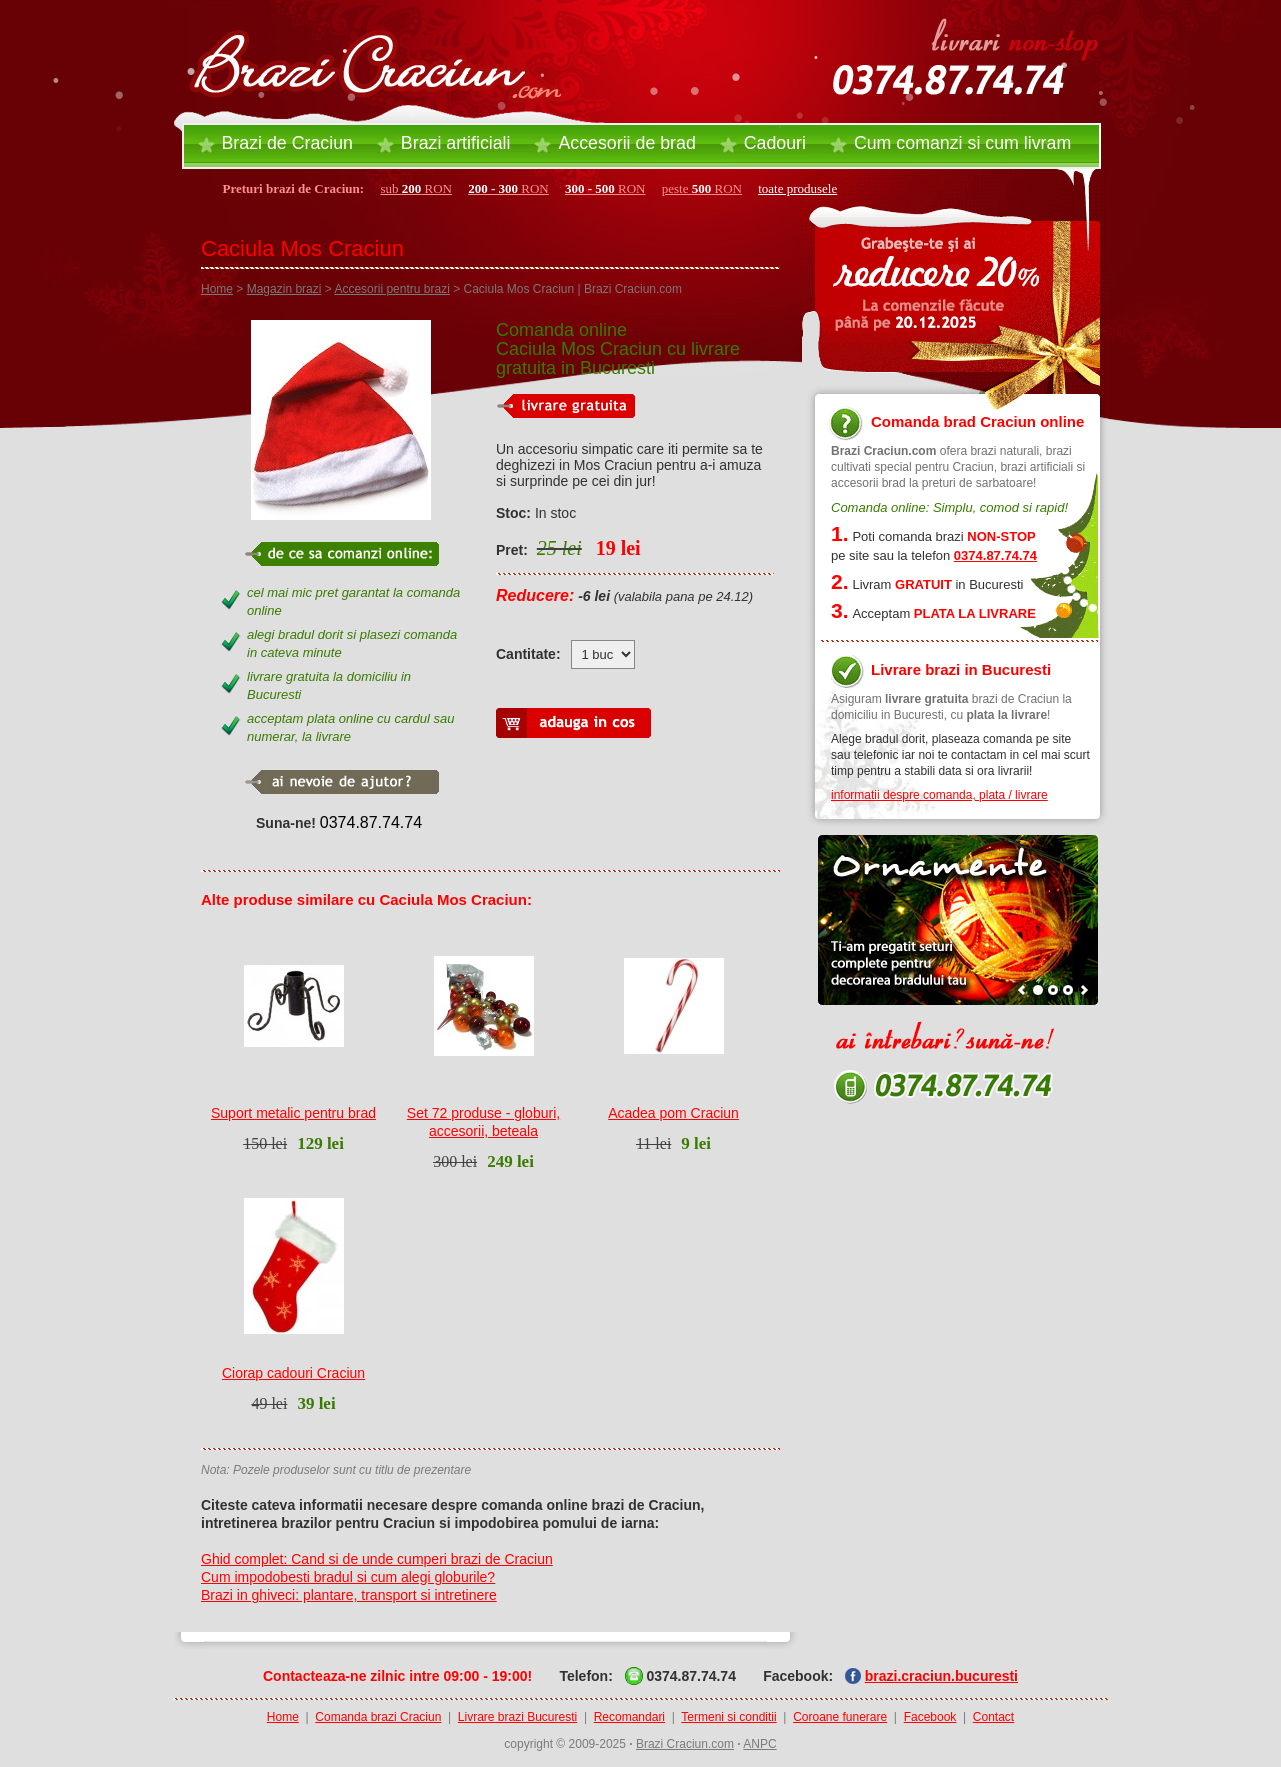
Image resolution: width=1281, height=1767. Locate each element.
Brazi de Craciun (287, 143)
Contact (993, 1717)
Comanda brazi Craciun (378, 1717)
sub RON (416, 188)
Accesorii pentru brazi (391, 289)
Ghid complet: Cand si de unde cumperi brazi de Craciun (377, 1559)
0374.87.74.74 (371, 822)
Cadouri (775, 143)
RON (508, 188)
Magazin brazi (284, 289)
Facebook (930, 1717)
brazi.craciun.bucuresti (941, 1676)
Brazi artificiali (456, 143)
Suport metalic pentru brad (293, 1113)
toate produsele (797, 188)
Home (217, 289)
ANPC (759, 1744)
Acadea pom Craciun (673, 1113)
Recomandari (629, 1717)
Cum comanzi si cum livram (962, 143)
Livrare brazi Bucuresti (517, 1717)
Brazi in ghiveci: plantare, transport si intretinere (349, 1595)
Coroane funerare (840, 1717)
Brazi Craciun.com (685, 1744)
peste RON (702, 188)
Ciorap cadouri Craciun (293, 1373)
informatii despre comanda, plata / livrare (939, 795)
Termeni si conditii (728, 1717)
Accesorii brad (626, 143)
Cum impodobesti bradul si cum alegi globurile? (348, 1577)
